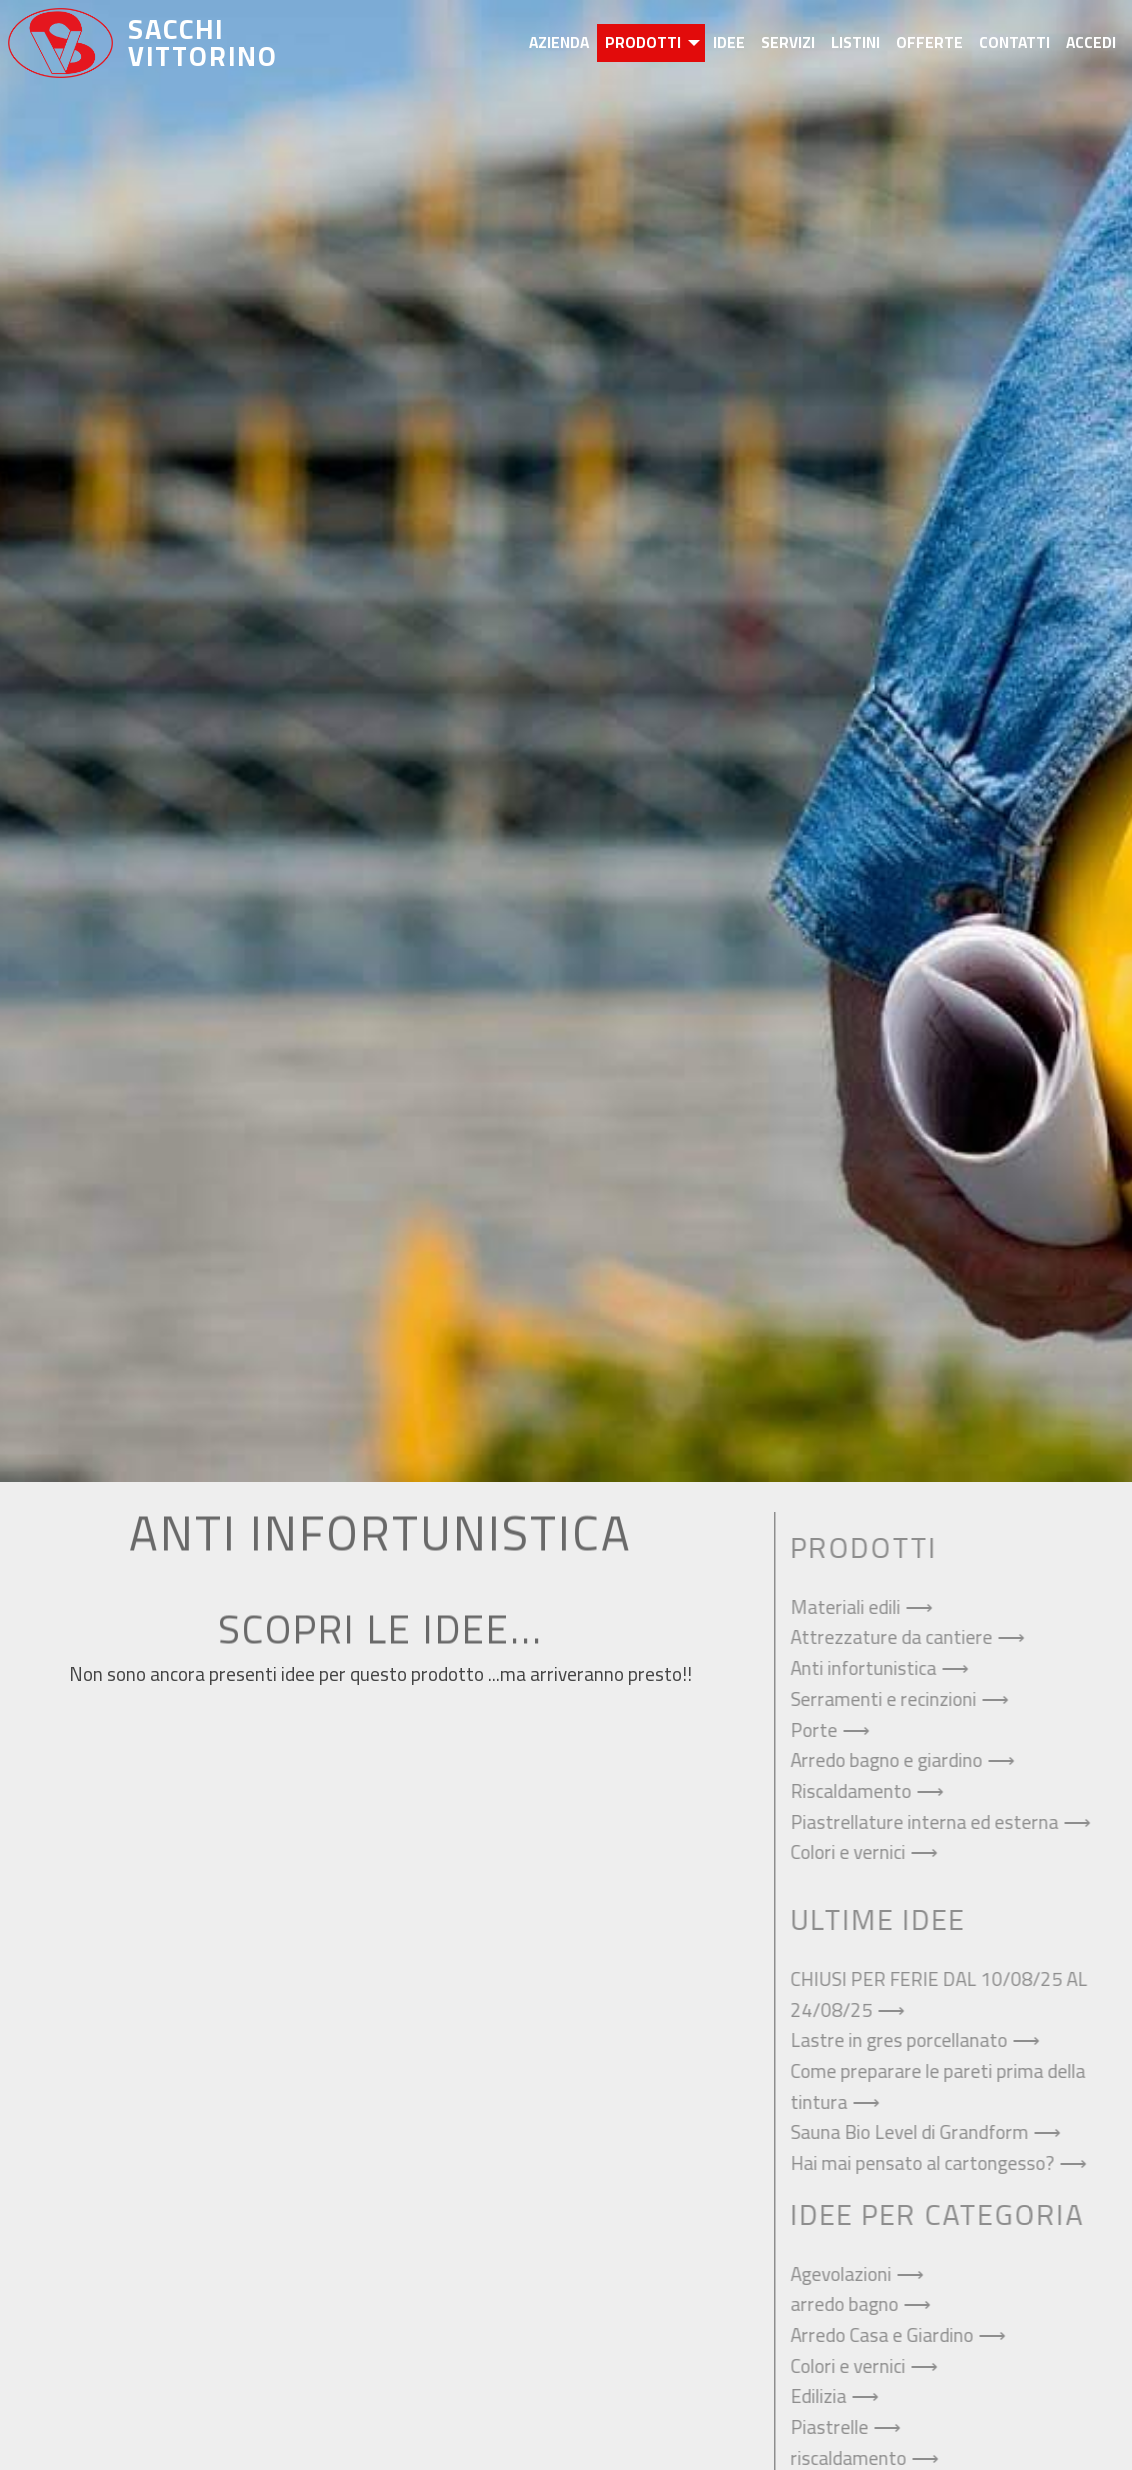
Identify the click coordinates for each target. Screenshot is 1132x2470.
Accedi (1091, 42)
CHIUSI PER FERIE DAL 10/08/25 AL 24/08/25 (946, 1994)
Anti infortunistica (871, 1668)
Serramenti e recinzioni (891, 1699)
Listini (855, 42)
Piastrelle (837, 2427)
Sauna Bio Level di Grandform (917, 2132)
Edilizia (826, 2396)
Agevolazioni (848, 2274)
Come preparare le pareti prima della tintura (945, 2086)
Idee (729, 42)
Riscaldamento (858, 1791)
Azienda (559, 42)
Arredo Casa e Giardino (889, 2335)
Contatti (1014, 42)
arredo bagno (852, 2304)
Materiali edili (853, 1607)
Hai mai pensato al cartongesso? (930, 2163)
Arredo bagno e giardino (894, 1760)
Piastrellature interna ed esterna (932, 1822)
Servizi (788, 42)
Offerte (929, 42)
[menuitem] (559, 43)
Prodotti (643, 42)
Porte (821, 1730)
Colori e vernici (855, 1852)
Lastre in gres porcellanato (906, 2040)
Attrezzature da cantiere (899, 1637)
